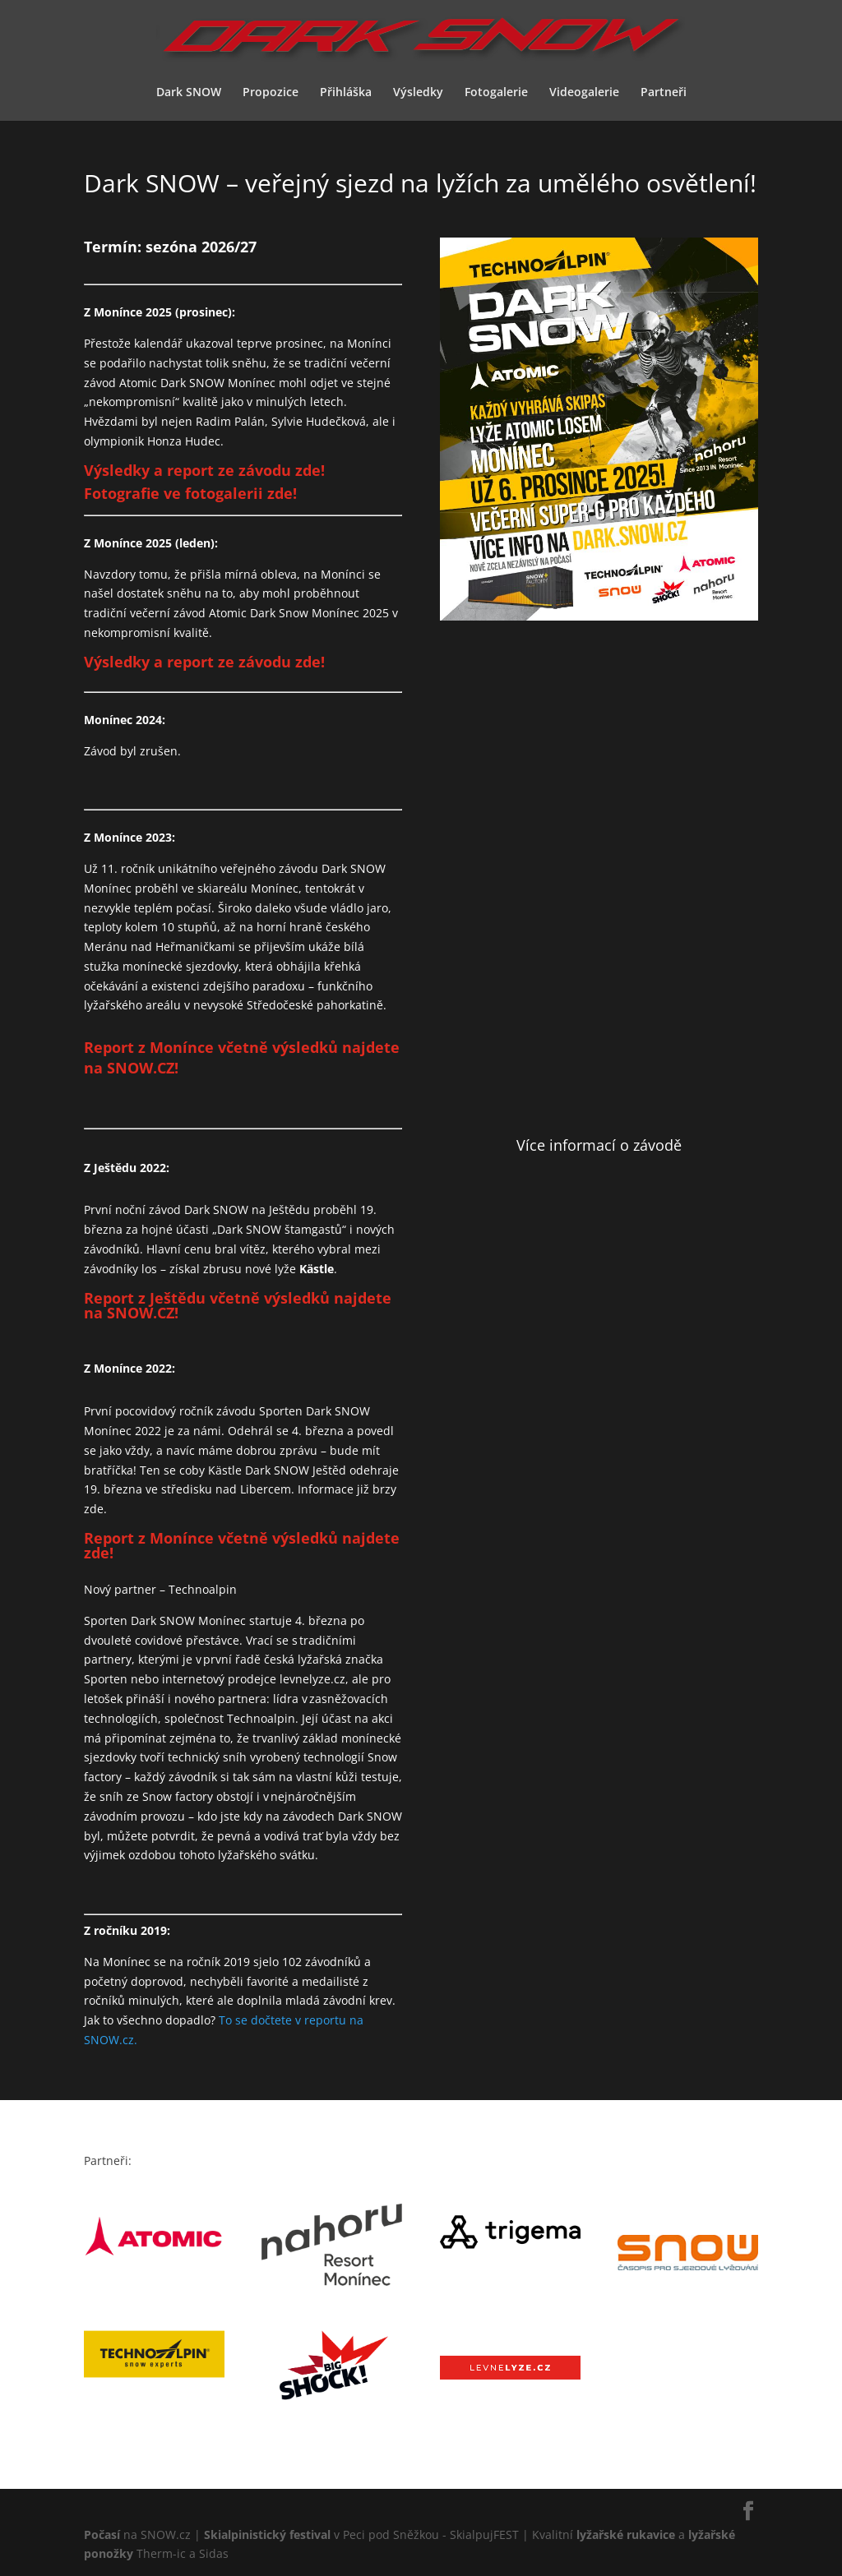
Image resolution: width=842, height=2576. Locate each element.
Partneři (664, 92)
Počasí (102, 2534)
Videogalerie (584, 92)
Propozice (270, 92)
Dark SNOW (188, 92)
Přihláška (346, 92)
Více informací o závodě (599, 1145)
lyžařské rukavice (625, 2534)
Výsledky (418, 92)
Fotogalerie (496, 92)
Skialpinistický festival (267, 2534)
